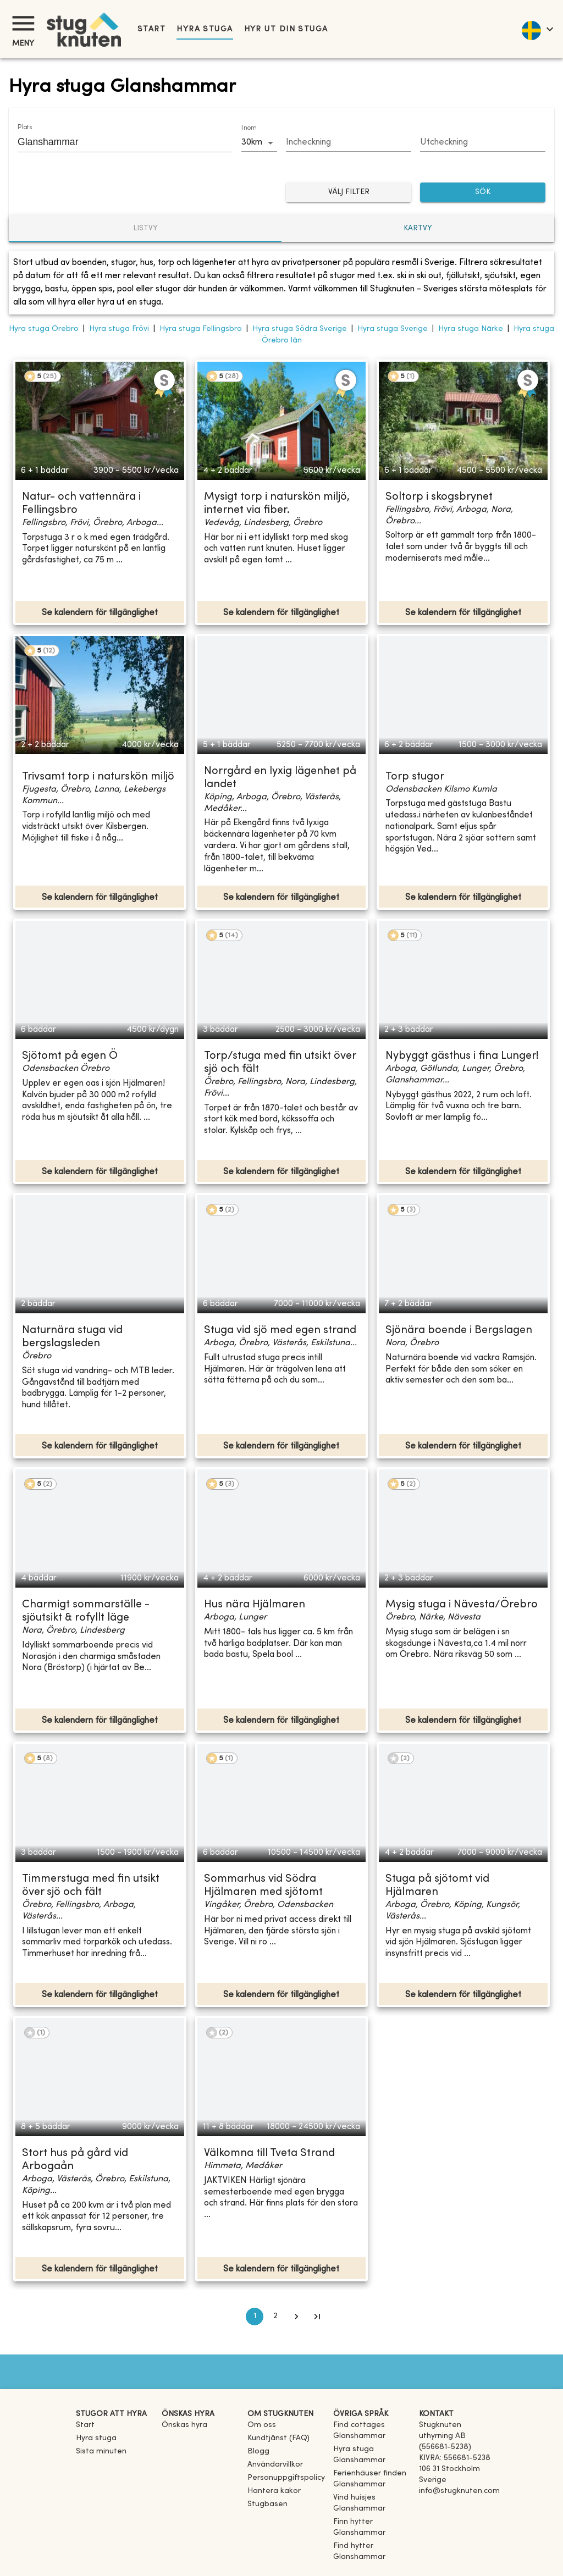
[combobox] (117, 141)
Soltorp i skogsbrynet (439, 497)
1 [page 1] (254, 2316)
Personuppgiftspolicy (286, 2477)
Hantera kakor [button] (274, 2491)
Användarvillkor (275, 2464)
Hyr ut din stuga (286, 29)
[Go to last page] (317, 2316)
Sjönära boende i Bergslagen (458, 1330)
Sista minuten (101, 2451)
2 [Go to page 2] (275, 2316)
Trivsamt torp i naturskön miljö (98, 777)
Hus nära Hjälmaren (254, 1605)
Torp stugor (414, 777)
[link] (371, 2436)
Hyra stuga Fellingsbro (200, 329)
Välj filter (348, 193)
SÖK (482, 193)
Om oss (261, 2425)
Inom (248, 128)
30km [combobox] (251, 142)
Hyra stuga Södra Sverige (299, 329)
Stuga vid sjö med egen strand (280, 1330)
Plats (25, 127)
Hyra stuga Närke (470, 329)
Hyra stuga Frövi (119, 329)
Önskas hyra (184, 2425)
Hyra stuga (204, 29)
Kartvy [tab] (418, 228)
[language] (537, 29)
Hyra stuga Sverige (392, 329)
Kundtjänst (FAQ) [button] (278, 2438)
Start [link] (151, 29)
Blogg (258, 2451)
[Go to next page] (296, 2316)
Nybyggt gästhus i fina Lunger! (462, 1056)
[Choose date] (348, 143)
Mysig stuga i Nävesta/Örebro (461, 1605)
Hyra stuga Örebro (44, 329)
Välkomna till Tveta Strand (269, 2153)
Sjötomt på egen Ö (70, 1056)
